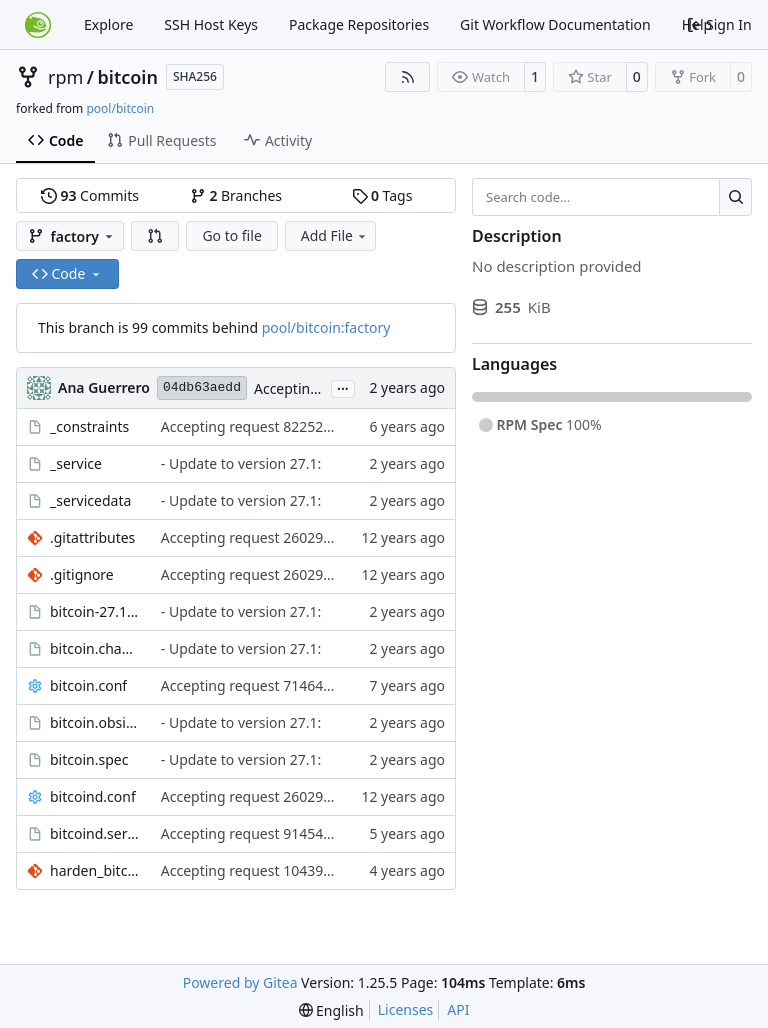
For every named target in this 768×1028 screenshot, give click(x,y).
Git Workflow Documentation (555, 24)
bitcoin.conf (88, 685)
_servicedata (90, 500)
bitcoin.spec (89, 759)
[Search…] (735, 197)
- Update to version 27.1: (241, 463)
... (343, 387)
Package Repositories (359, 24)
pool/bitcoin (120, 108)
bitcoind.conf (93, 796)
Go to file (231, 235)
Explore (108, 24)
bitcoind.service (95, 833)
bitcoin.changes (95, 648)
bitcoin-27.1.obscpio (95, 611)
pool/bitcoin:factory (326, 327)
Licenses (406, 1009)
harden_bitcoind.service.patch (95, 870)
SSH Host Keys (211, 24)
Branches (236, 195)
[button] (155, 236)
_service (76, 463)
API (458, 1009)
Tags (382, 195)
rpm (65, 77)
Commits (90, 195)
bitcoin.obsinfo (95, 722)
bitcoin (128, 77)
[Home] (38, 25)
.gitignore (82, 574)
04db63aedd (202, 387)
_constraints (89, 426)
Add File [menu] (335, 235)
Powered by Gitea (240, 982)
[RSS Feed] (408, 77)
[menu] (331, 1010)
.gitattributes (92, 537)
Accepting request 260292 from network (293, 537)
